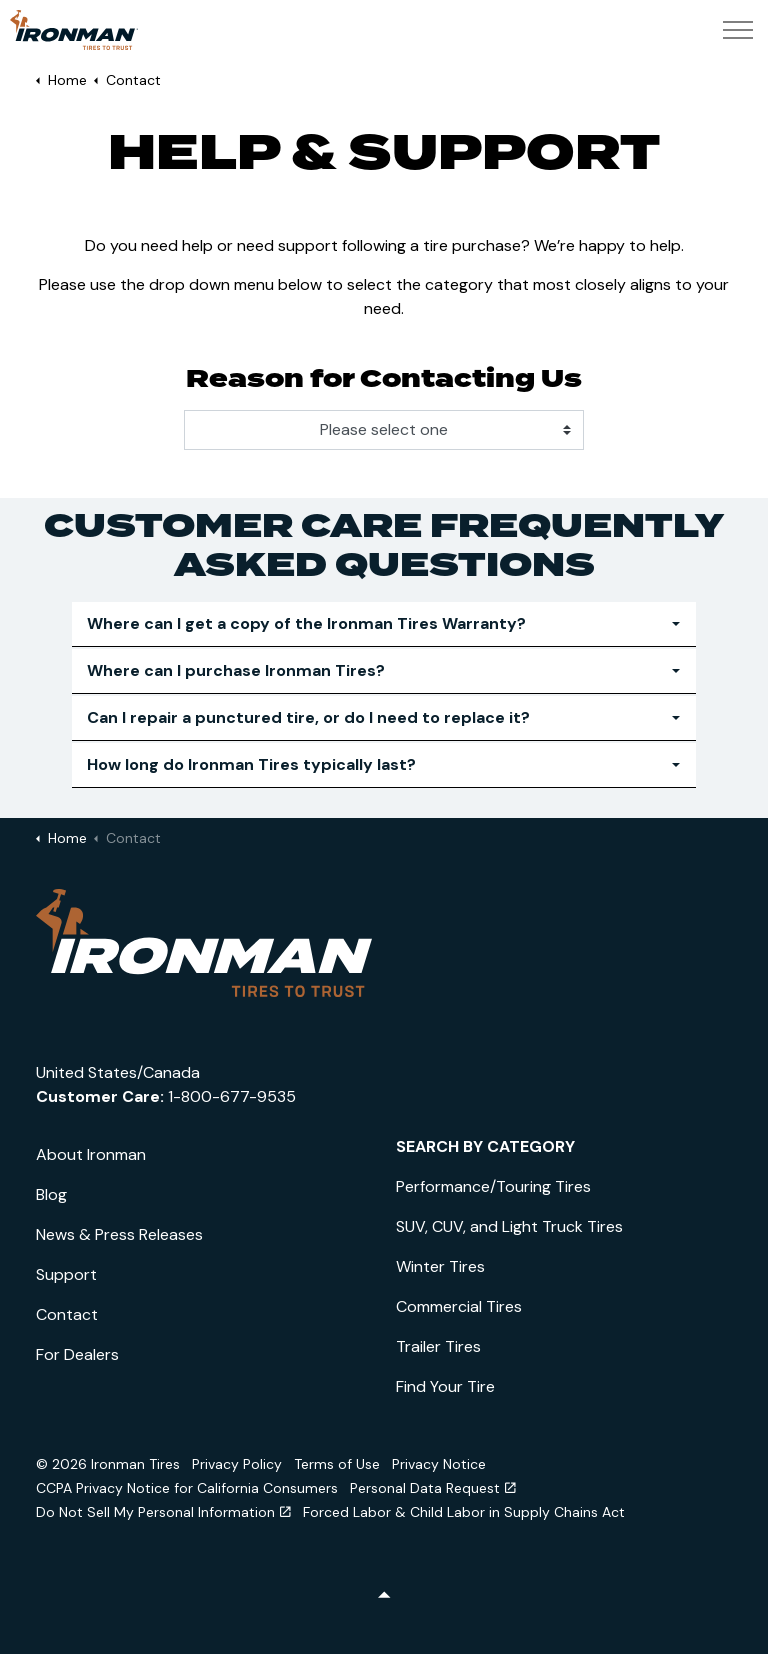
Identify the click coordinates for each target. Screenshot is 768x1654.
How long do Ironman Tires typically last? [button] (251, 764)
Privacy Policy (237, 1464)
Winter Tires (440, 1266)
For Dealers (77, 1354)
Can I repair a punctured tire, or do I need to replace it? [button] (308, 717)
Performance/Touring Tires (493, 1186)
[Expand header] (738, 30)
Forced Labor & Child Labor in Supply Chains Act (464, 1512)
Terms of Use (337, 1464)
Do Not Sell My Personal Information (163, 1512)
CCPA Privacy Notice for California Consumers (187, 1488)
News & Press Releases (119, 1234)
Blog (51, 1194)
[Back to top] (384, 1596)
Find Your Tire (445, 1386)
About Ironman (91, 1154)
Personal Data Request (433, 1488)
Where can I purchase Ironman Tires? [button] (236, 670)
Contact (67, 1314)
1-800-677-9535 (232, 1096)
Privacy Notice (439, 1464)
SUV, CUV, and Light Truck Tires (509, 1226)
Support (66, 1274)
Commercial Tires (459, 1306)
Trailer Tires (438, 1346)
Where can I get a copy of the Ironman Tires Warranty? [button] (306, 623)
